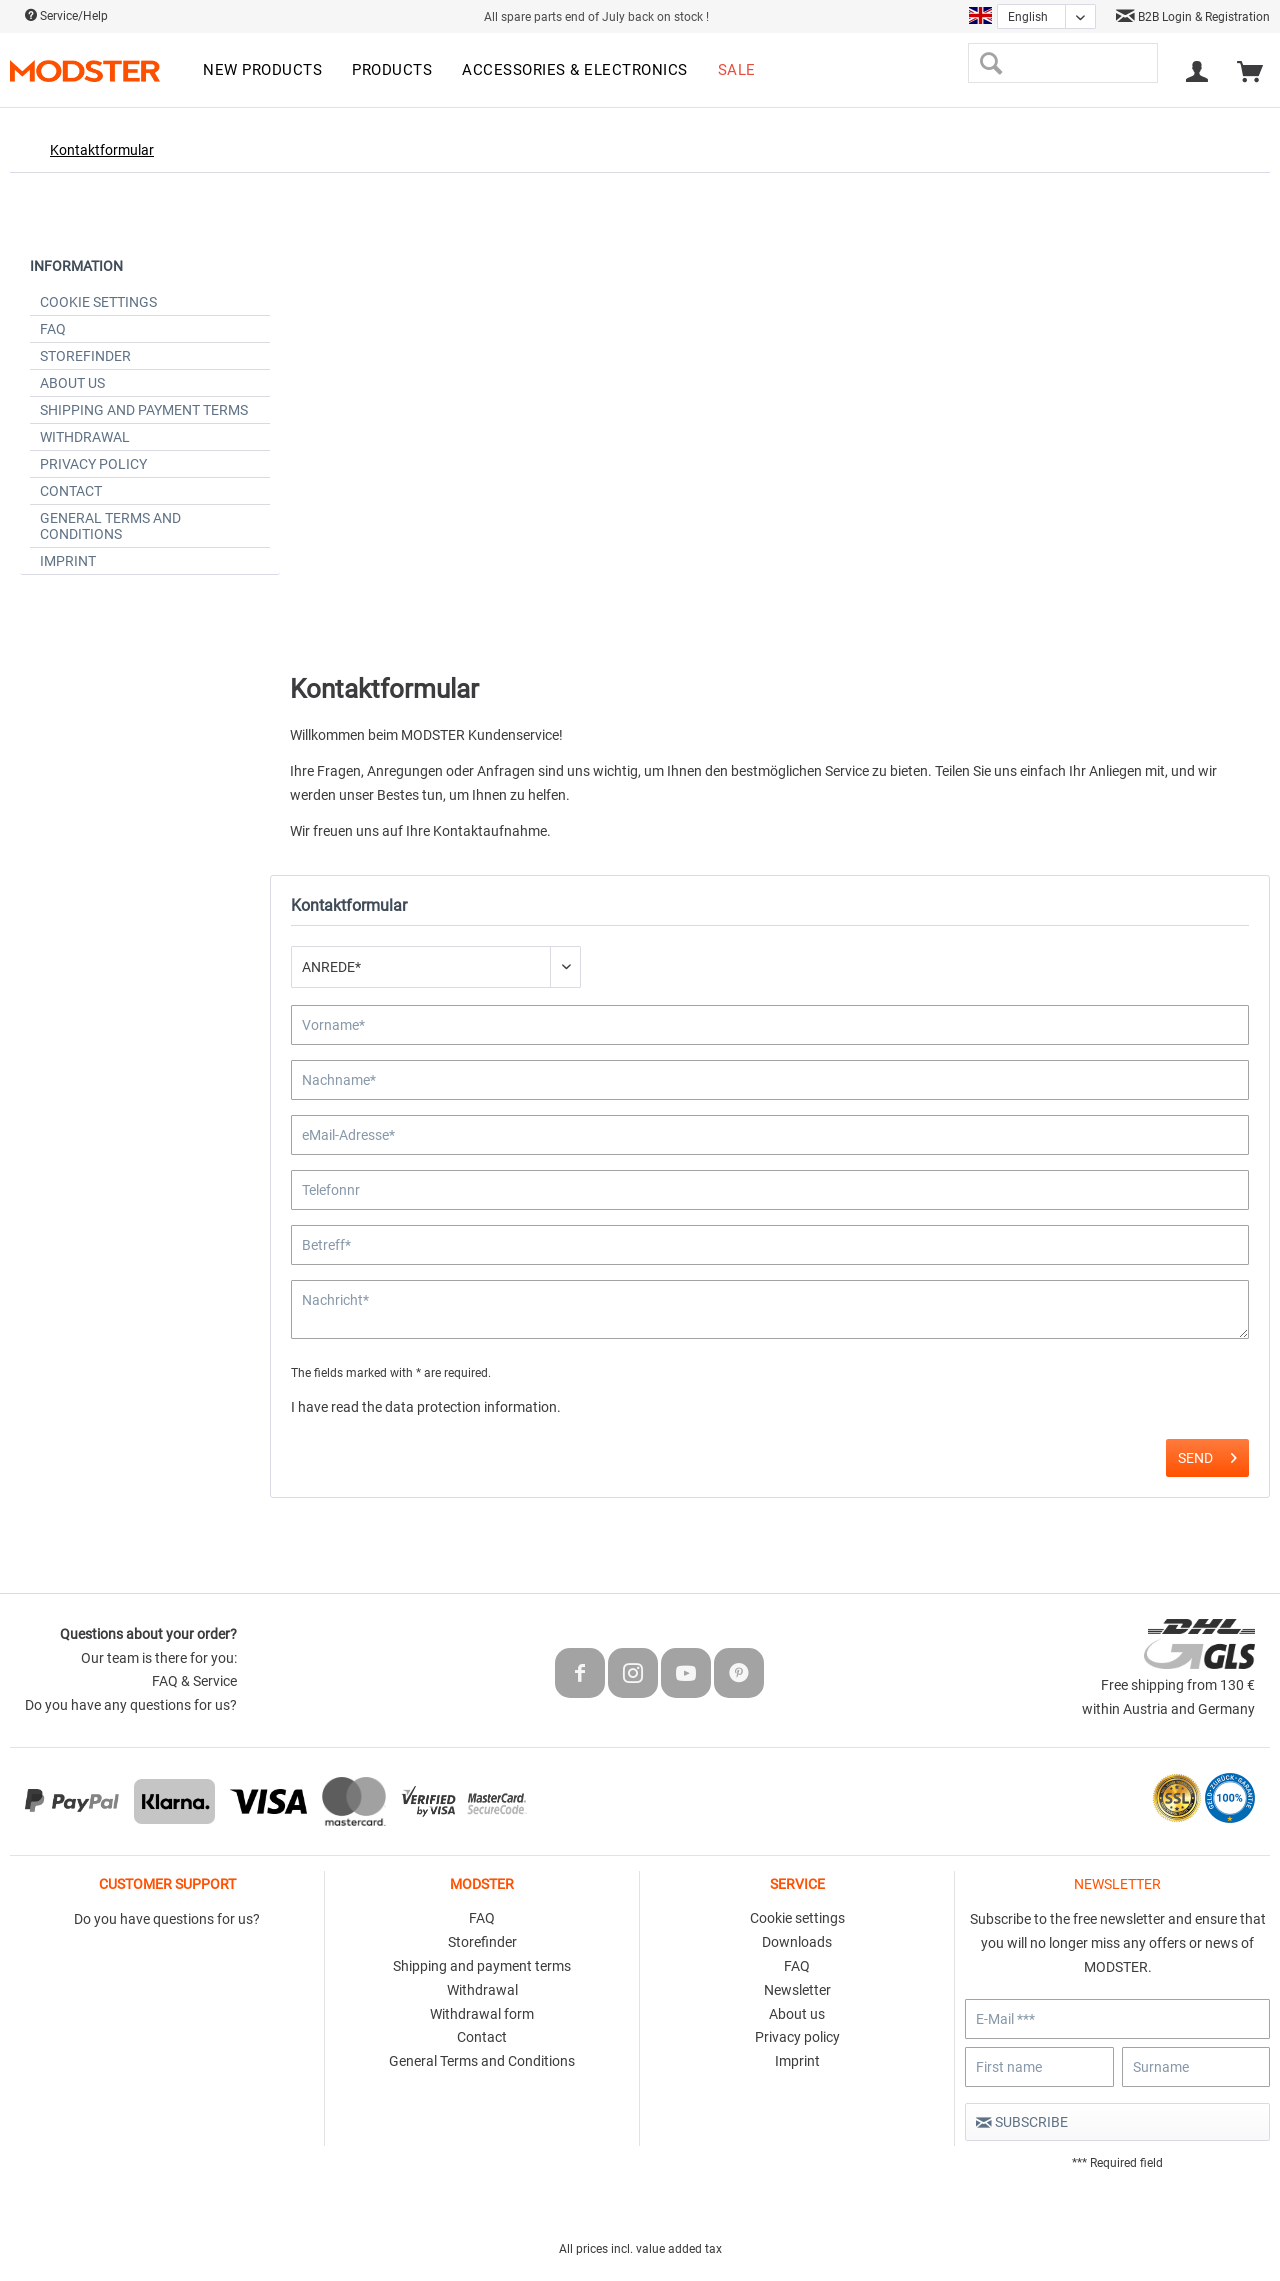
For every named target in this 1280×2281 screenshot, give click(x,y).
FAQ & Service (194, 1681)
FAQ (53, 329)
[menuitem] (262, 71)
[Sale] (737, 71)
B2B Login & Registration (1193, 17)
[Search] (990, 63)
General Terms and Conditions (110, 526)
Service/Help (66, 16)
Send (1207, 1454)
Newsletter (797, 1990)
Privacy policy (93, 464)
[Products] (392, 71)
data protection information (471, 1407)
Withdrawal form (482, 2014)
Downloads (797, 1942)
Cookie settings (98, 302)
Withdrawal (85, 437)
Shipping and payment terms (144, 410)
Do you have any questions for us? (131, 1705)
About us (72, 383)
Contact (71, 491)
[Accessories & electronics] (575, 71)
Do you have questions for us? (167, 1919)
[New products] (262, 71)
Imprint (68, 561)
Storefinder (85, 356)
